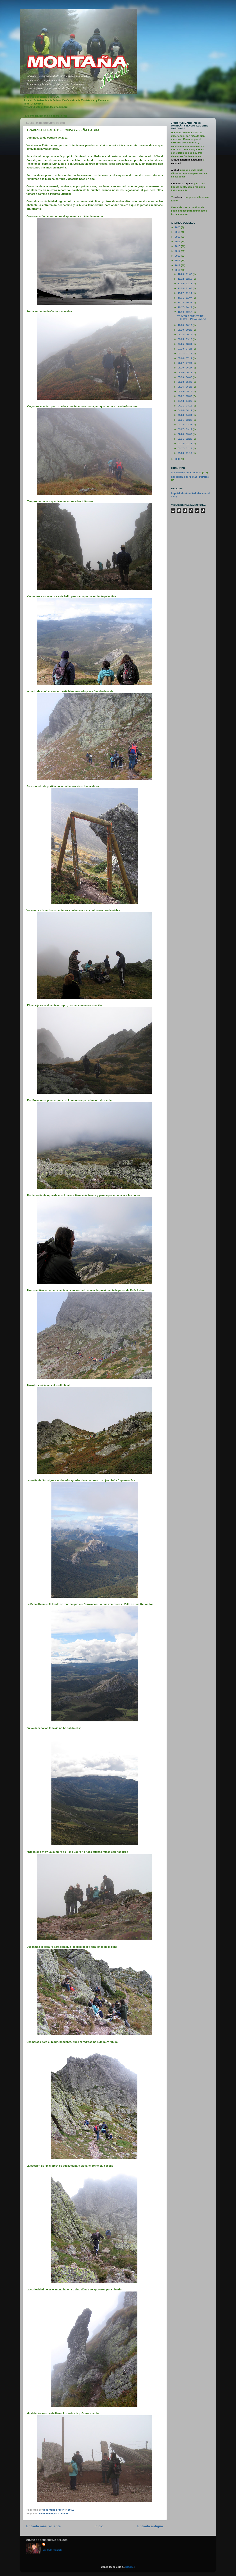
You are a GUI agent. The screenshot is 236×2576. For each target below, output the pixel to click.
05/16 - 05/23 (185, 386)
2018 (178, 232)
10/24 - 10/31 (185, 302)
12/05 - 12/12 (185, 283)
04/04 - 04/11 (185, 410)
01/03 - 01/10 (185, 453)
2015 (178, 246)
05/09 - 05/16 (185, 391)
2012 (178, 260)
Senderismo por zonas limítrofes (190, 476)
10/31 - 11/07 (185, 297)
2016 (178, 241)
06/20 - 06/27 (185, 367)
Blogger (129, 2567)
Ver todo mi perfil (52, 2550)
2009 (178, 459)
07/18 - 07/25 (185, 348)
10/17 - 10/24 (185, 307)
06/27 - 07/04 (185, 363)
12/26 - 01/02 (185, 274)
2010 (178, 270)
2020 (178, 227)
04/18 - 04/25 (185, 401)
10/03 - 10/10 (185, 325)
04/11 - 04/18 (185, 405)
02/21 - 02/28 (185, 438)
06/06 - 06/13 (185, 372)
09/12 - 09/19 (185, 334)
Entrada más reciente (43, 2526)
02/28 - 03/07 (185, 434)
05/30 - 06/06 (185, 377)
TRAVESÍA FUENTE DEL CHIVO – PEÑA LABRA (191, 317)
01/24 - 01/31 (185, 443)
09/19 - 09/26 (185, 329)
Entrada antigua (150, 2526)
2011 (178, 265)
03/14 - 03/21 (185, 424)
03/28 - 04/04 (185, 415)
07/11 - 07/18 (185, 353)
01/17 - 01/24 (185, 448)
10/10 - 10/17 (185, 312)
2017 (178, 236)
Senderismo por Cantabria (54, 2513)
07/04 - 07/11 (185, 358)
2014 (178, 251)
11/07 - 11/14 (185, 293)
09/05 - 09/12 (185, 339)
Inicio (99, 2526)
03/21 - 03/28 (185, 420)
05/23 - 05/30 (185, 382)
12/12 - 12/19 (185, 278)
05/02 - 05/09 (185, 396)
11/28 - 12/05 (185, 288)
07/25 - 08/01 (185, 344)
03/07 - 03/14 (185, 429)
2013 (178, 255)
